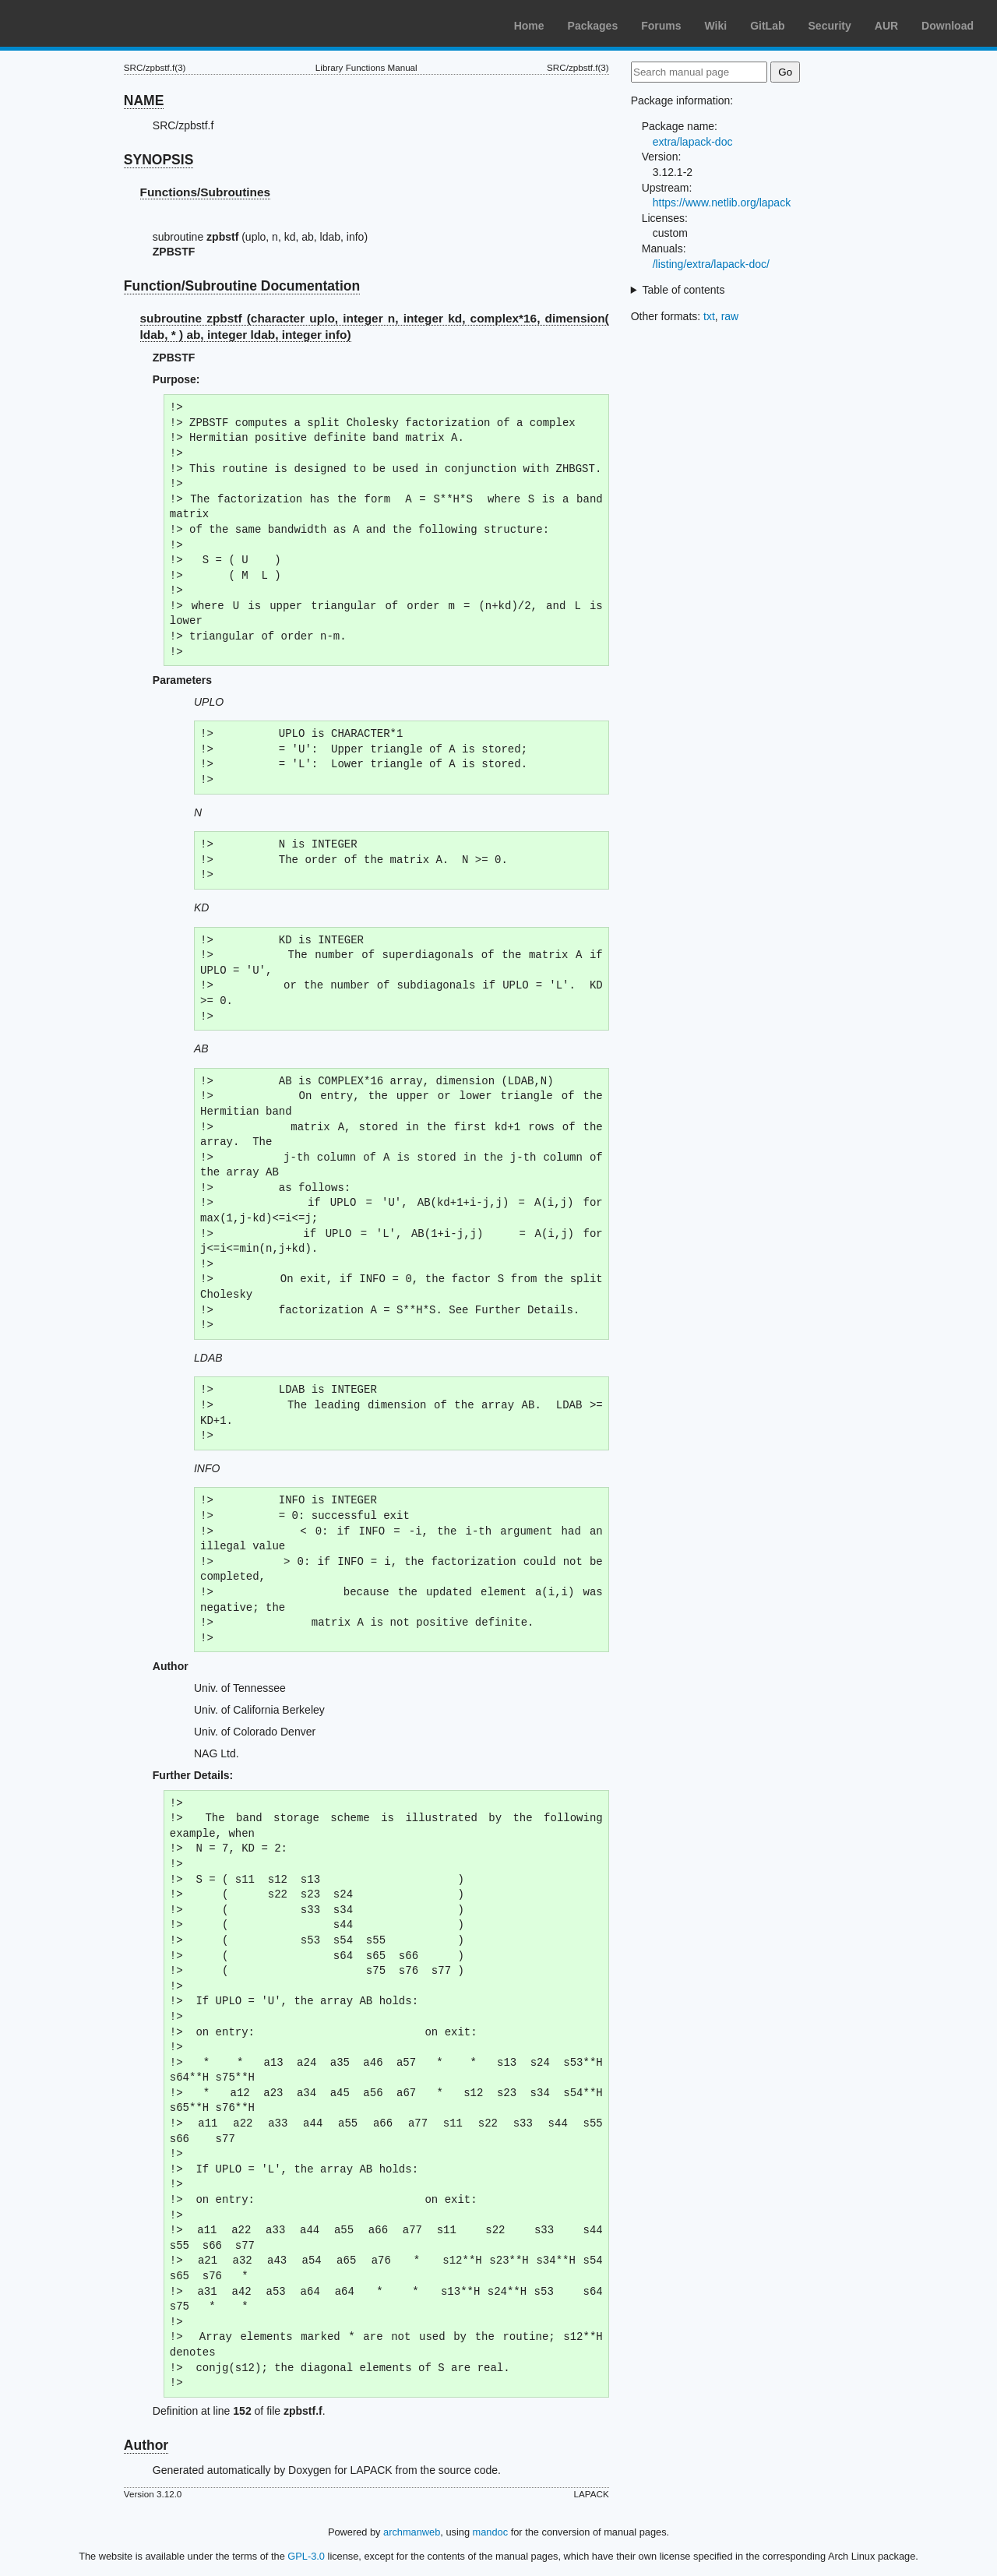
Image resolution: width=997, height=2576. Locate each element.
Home (529, 25)
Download (947, 25)
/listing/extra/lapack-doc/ (711, 264)
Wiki (716, 25)
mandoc (491, 2532)
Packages (593, 25)
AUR (886, 25)
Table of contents (684, 290)
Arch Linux (86, 23)
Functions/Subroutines (205, 192)
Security (830, 25)
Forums (661, 25)
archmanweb (411, 2532)
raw (730, 316)
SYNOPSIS (158, 159)
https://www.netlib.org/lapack (722, 202)
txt (709, 316)
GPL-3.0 (306, 2556)
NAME (144, 100)
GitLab (767, 25)
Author (146, 2445)
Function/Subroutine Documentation (242, 286)
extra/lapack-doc (693, 142)
